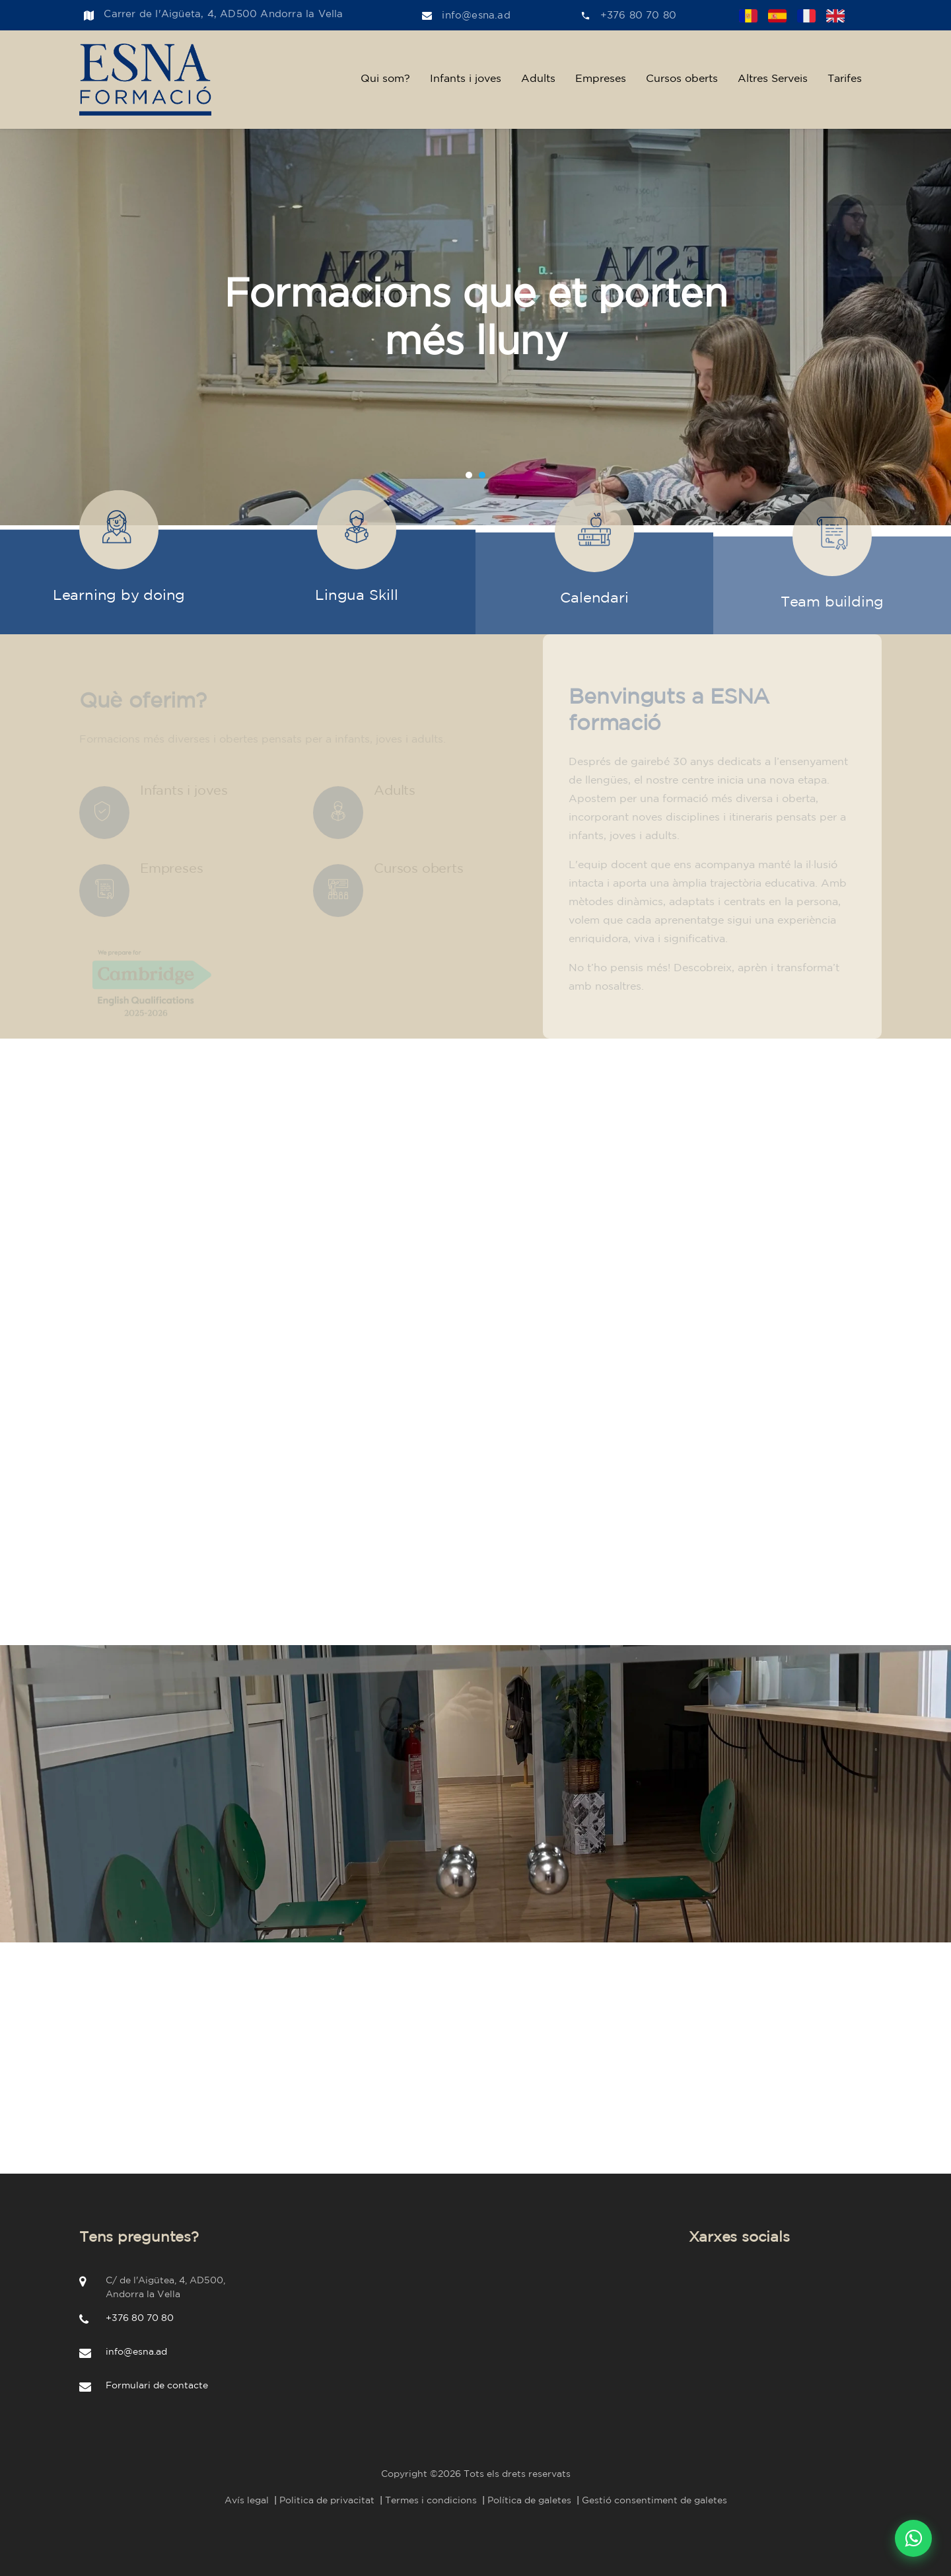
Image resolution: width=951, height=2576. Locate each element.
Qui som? (385, 79)
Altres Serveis (773, 79)
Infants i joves (465, 79)
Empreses (600, 79)
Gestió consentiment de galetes (654, 2501)
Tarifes (845, 79)
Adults (538, 79)
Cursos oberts (682, 79)
